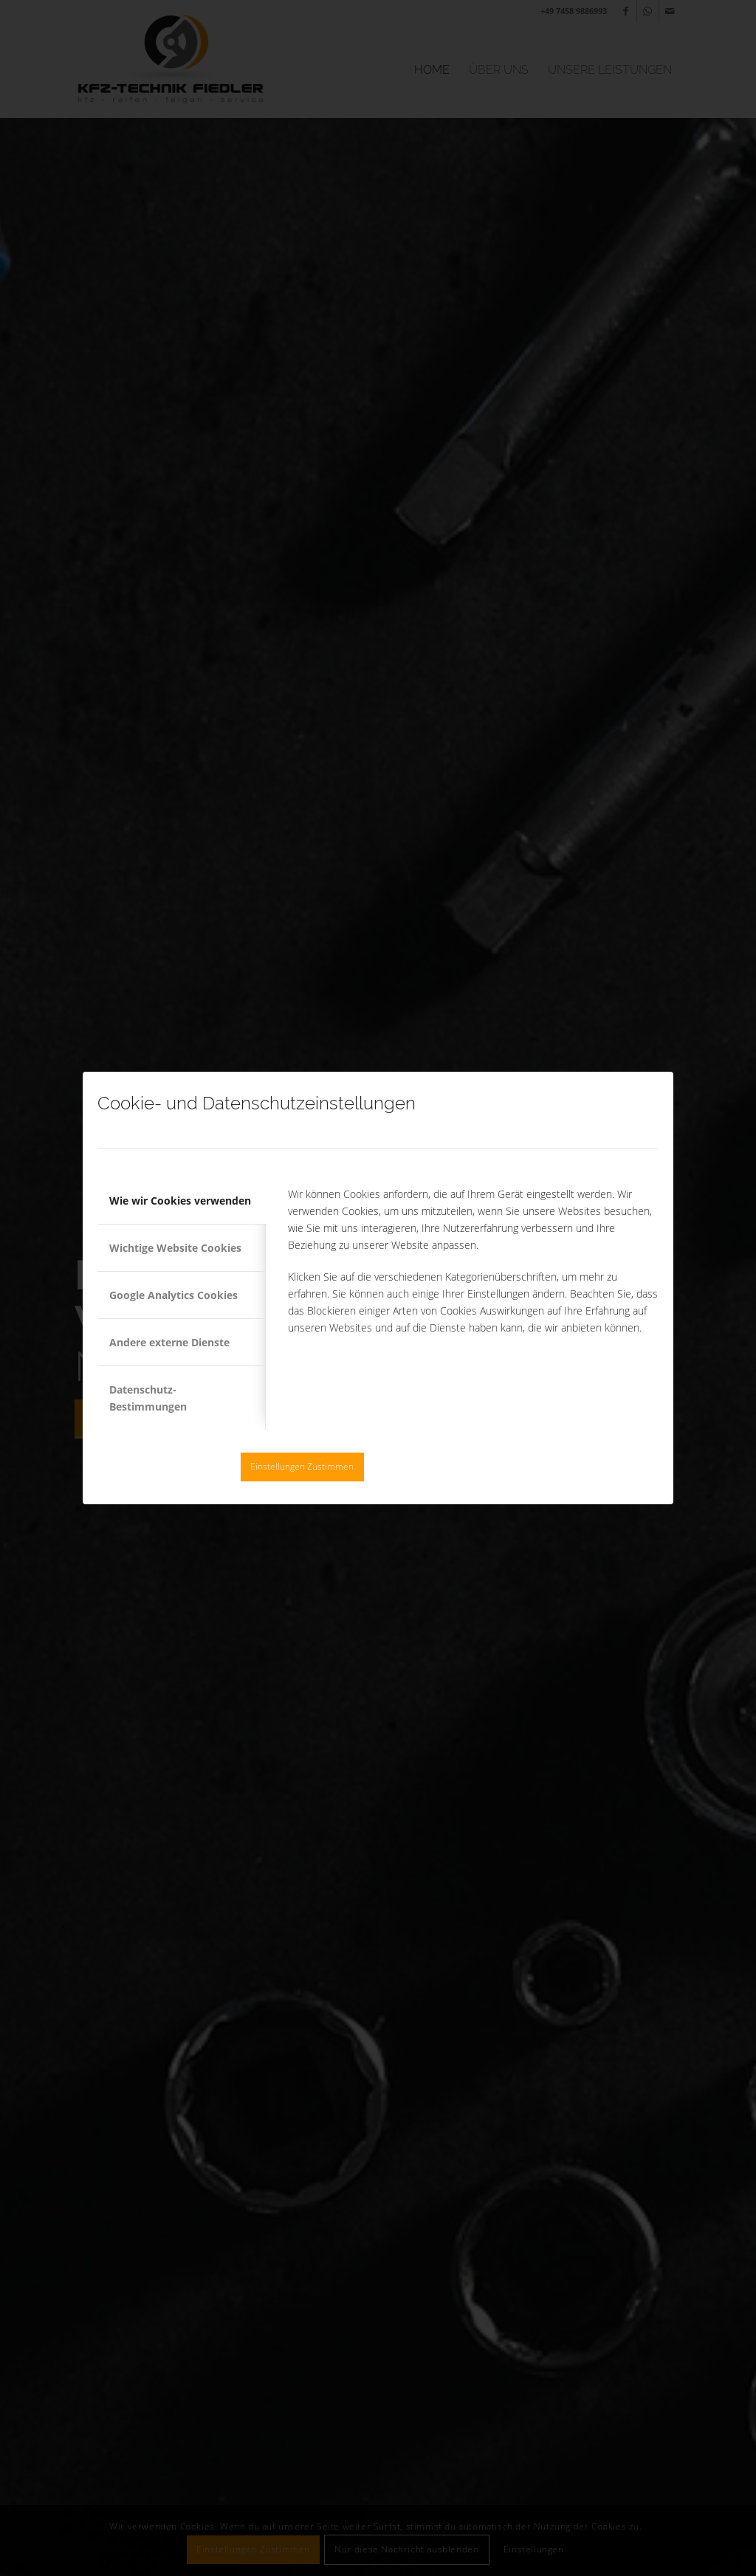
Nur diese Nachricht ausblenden (444, 1466)
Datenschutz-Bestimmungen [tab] (148, 1397)
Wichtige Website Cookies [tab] (175, 1248)
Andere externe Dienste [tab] (169, 1342)
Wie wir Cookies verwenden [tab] (180, 1201)
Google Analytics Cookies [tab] (173, 1295)
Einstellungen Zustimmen (302, 1466)
